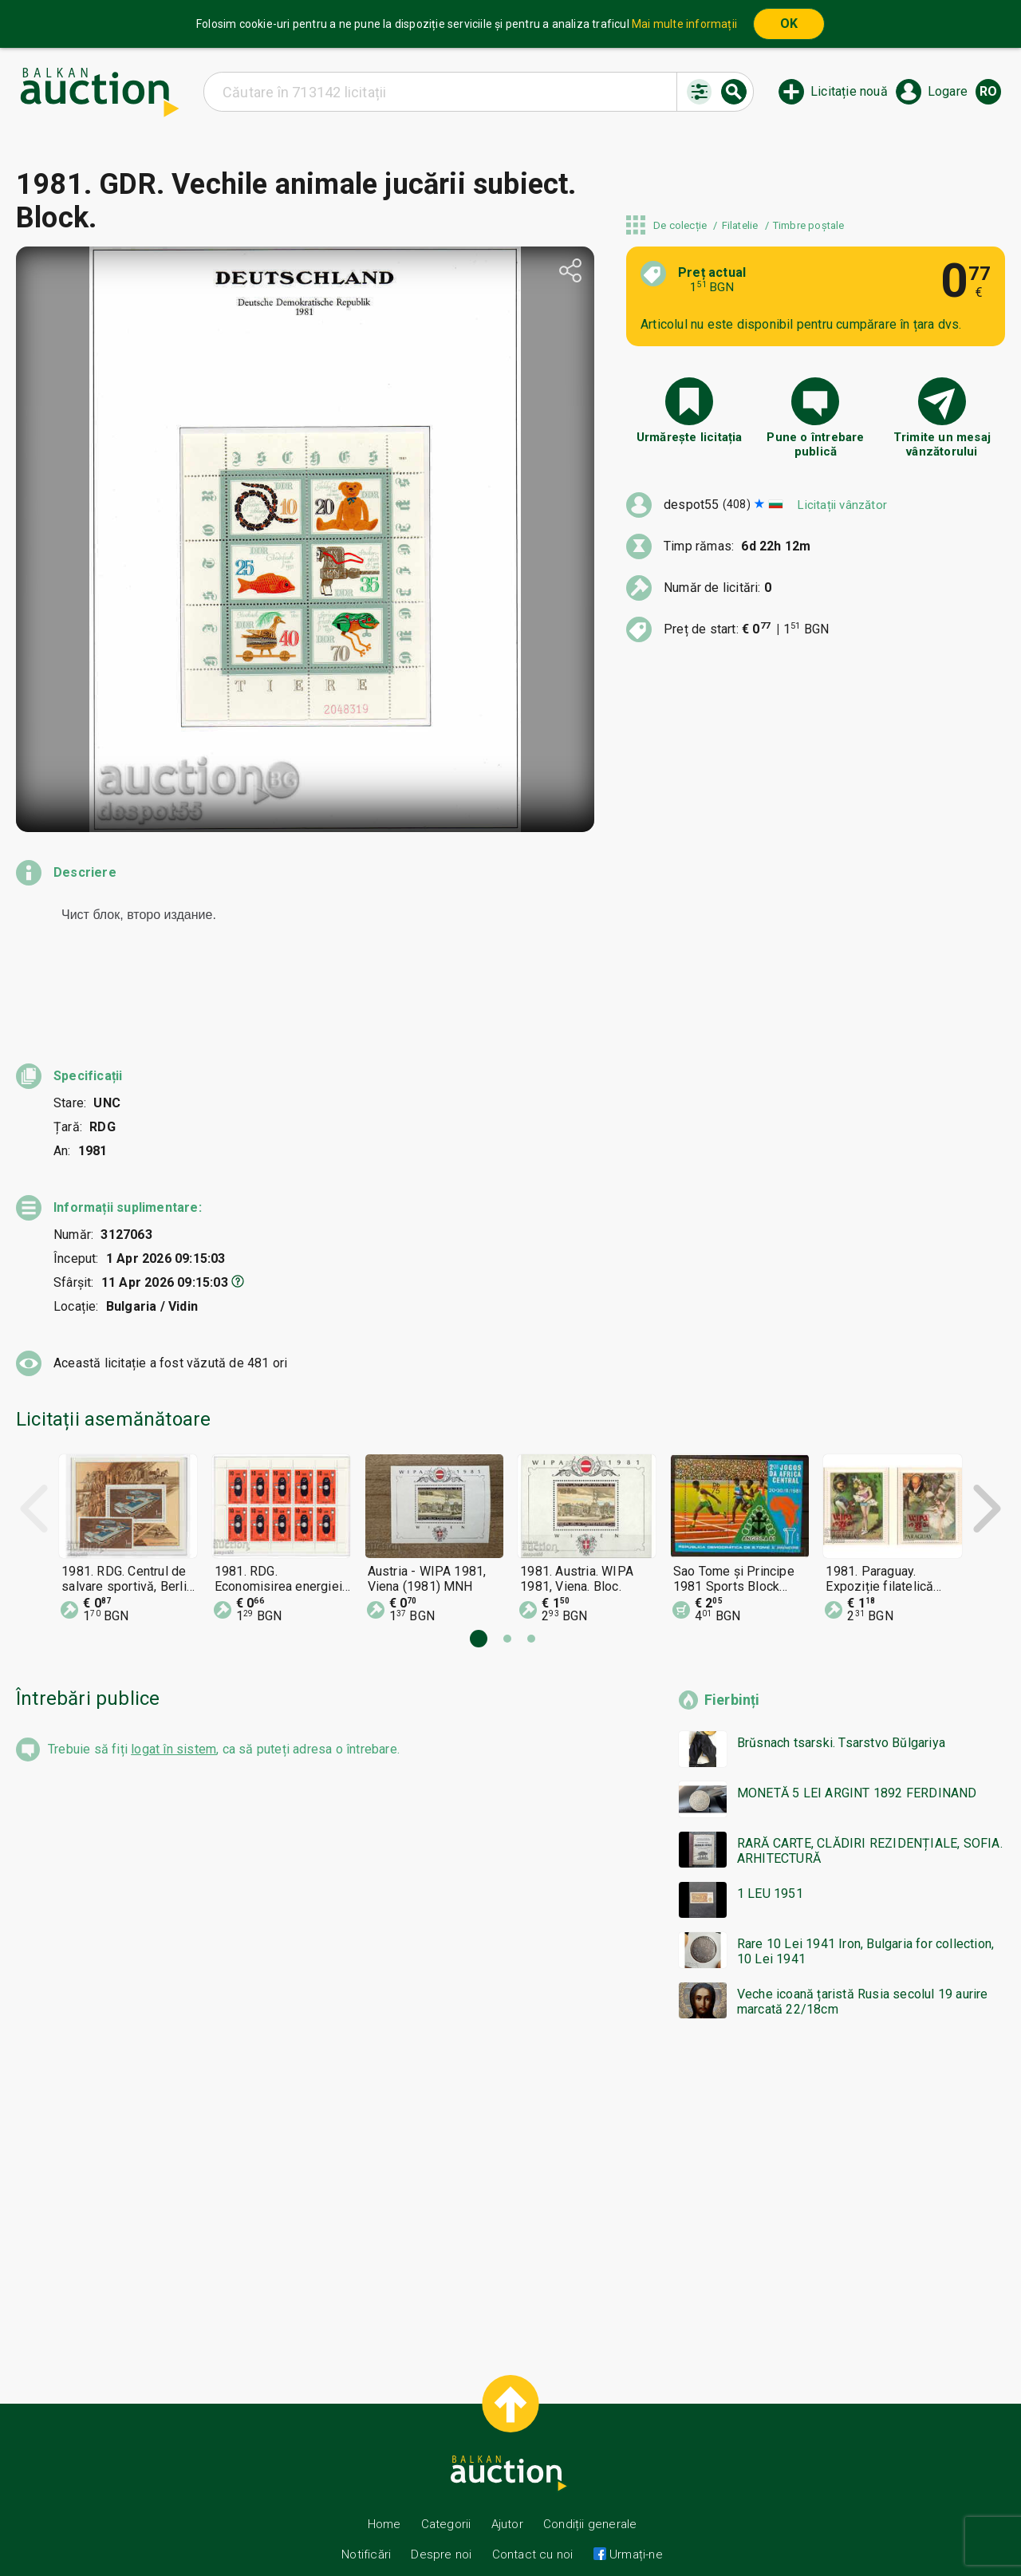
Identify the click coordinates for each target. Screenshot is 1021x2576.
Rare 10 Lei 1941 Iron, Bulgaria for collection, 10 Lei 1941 (865, 1922)
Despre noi (441, 2526)
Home (384, 2495)
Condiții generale (590, 2495)
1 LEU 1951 (770, 1864)
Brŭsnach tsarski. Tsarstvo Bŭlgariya (841, 1714)
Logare (948, 91)
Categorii (446, 2495)
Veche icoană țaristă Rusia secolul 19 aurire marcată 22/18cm (862, 1973)
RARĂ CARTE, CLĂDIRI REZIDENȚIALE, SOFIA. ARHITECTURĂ (870, 1822)
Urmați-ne (634, 2526)
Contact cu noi (533, 2526)
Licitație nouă (849, 91)
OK (789, 23)
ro (988, 91)
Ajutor (507, 2495)
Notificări (367, 2526)
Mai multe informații (684, 24)
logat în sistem (173, 1720)
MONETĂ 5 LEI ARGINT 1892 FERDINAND (857, 1764)
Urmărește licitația (690, 437)
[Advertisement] (494, 2161)
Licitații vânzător (842, 505)
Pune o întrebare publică (815, 444)
